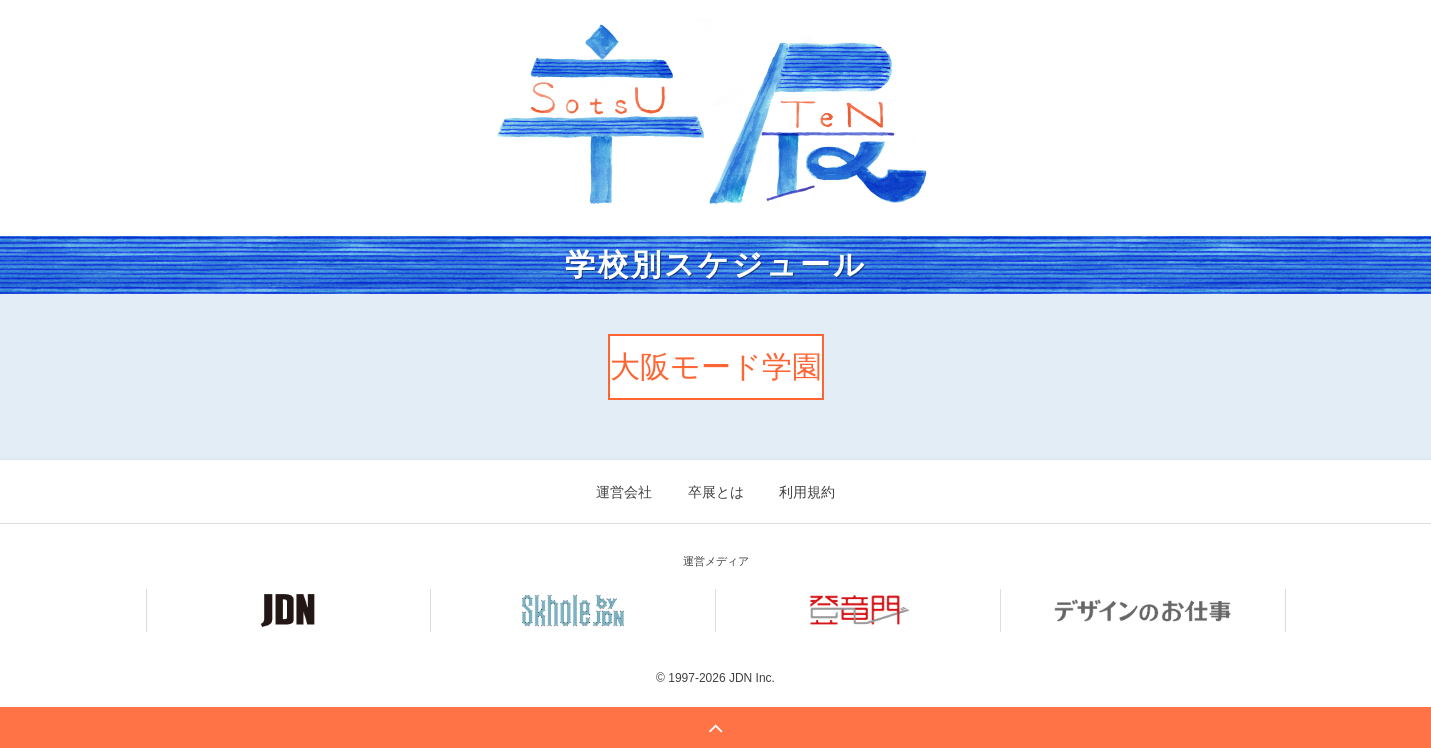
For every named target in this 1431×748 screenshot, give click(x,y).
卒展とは (716, 492)
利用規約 (807, 492)
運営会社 (624, 492)
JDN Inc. (752, 678)
